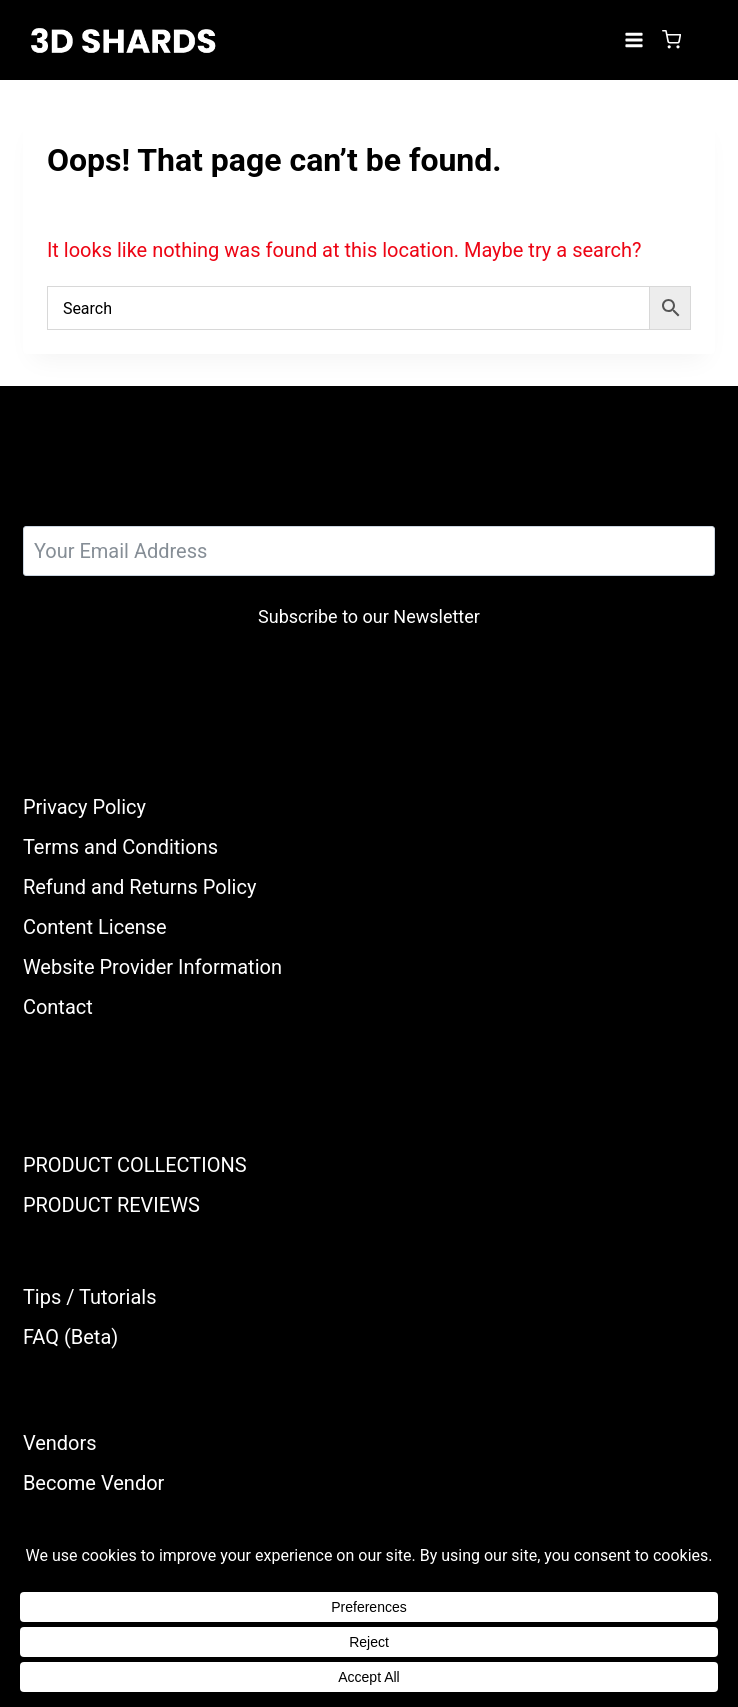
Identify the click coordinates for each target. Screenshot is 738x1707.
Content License (95, 927)
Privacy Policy (84, 807)
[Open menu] (633, 39)
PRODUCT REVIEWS (111, 1205)
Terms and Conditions (120, 847)
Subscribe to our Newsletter (369, 616)
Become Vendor (93, 1483)
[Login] (703, 40)
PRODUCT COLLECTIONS (135, 1165)
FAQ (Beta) (70, 1337)
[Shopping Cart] (671, 39)
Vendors (60, 1443)
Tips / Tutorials (90, 1297)
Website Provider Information (152, 967)
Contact (58, 1007)
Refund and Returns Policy (140, 887)
